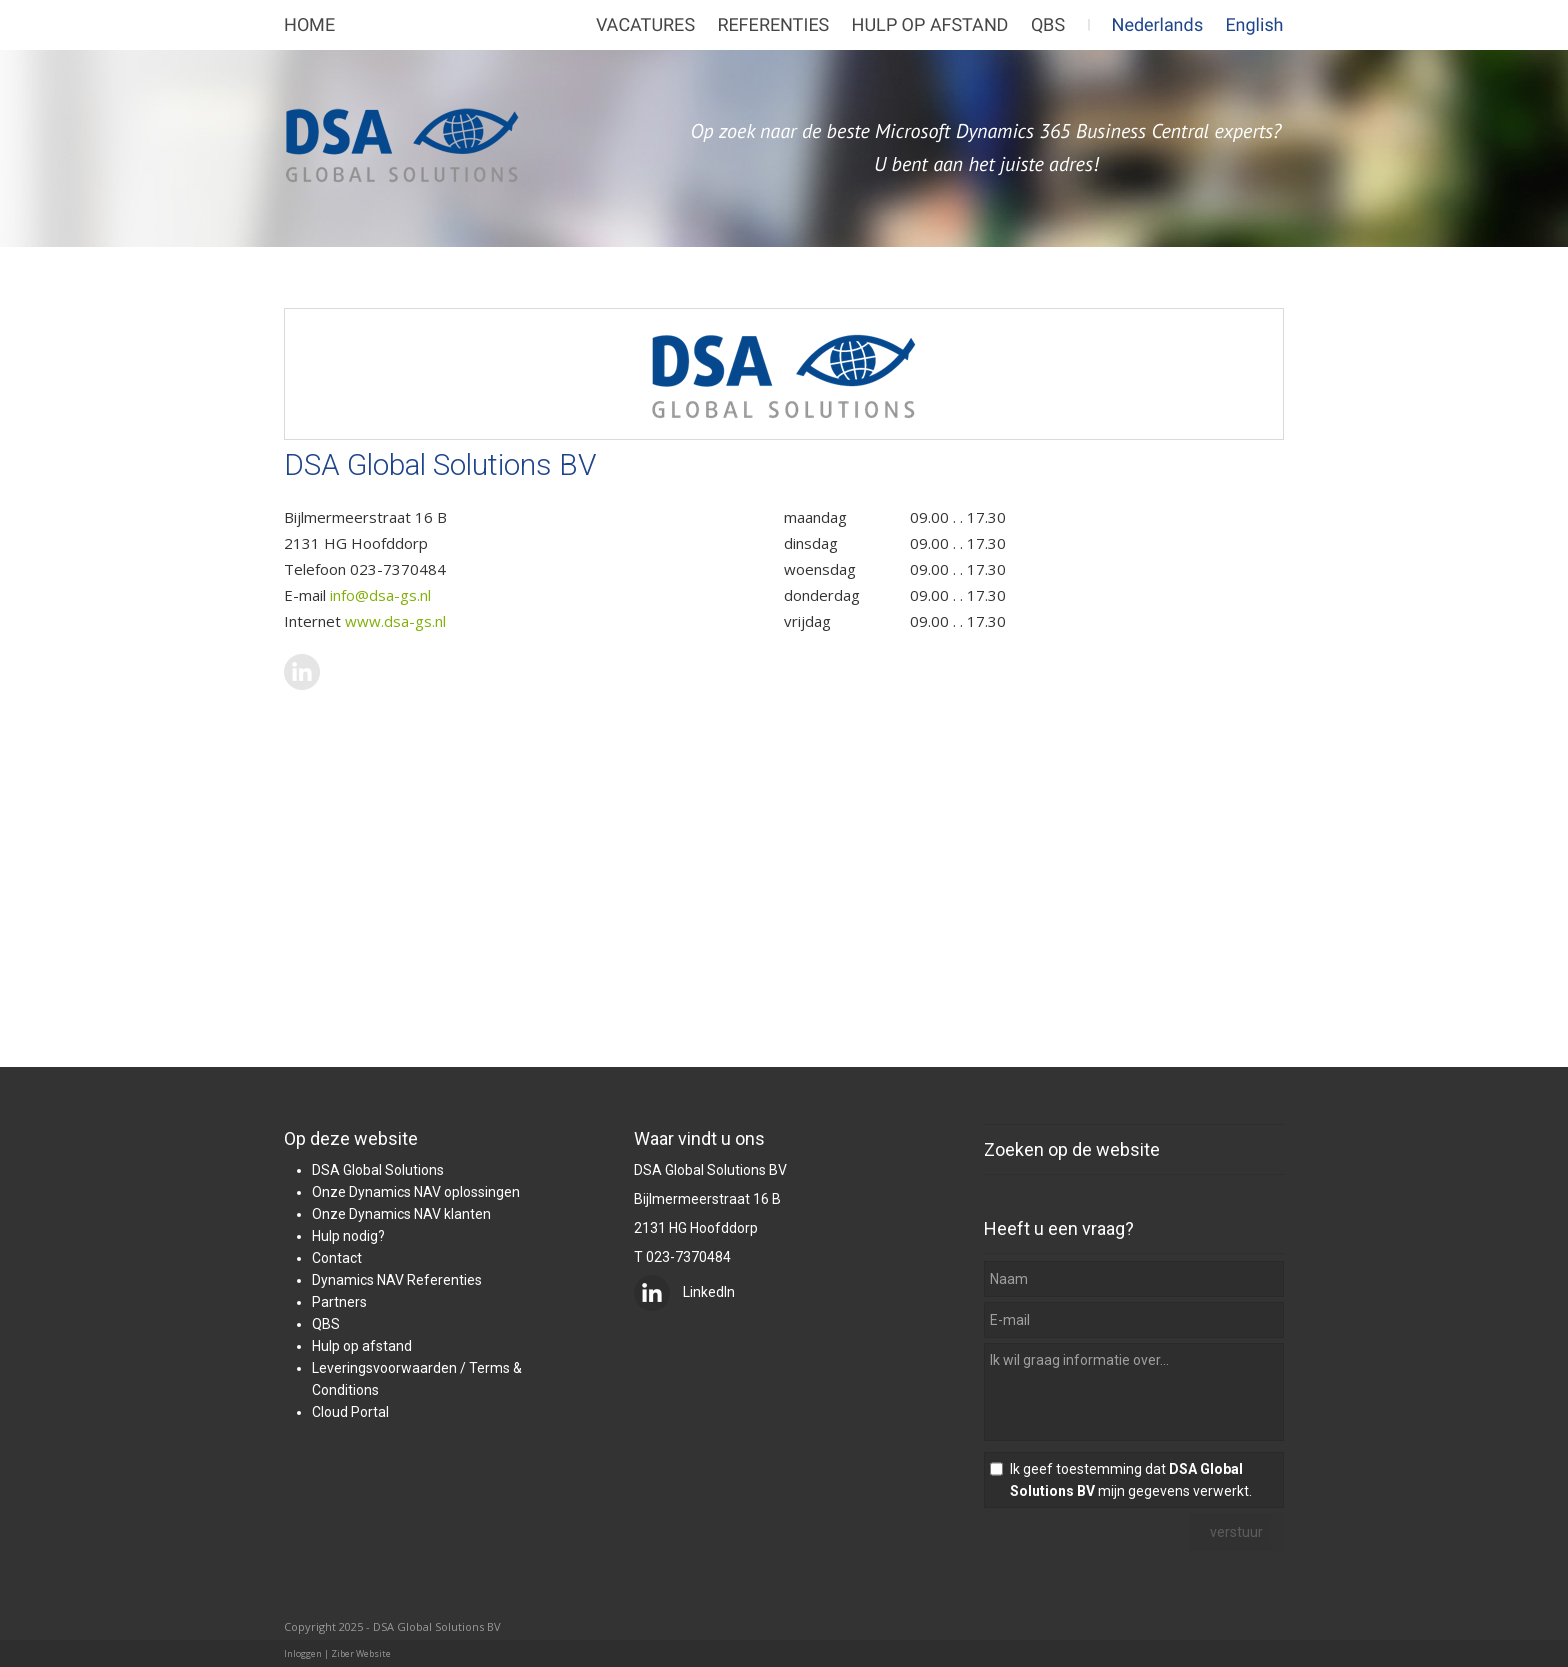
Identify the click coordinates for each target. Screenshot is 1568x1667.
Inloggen (303, 1653)
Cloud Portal (350, 1412)
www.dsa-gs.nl (395, 621)
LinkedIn (684, 1292)
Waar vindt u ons (699, 1138)
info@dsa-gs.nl (380, 595)
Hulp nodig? (348, 1236)
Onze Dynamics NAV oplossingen (416, 1192)
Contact (337, 1258)
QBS (326, 1324)
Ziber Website (361, 1653)
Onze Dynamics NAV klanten (401, 1214)
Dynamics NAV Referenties (397, 1280)
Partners (339, 1302)
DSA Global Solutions (378, 1170)
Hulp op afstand (362, 1346)
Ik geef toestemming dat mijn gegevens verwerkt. (1131, 1480)
